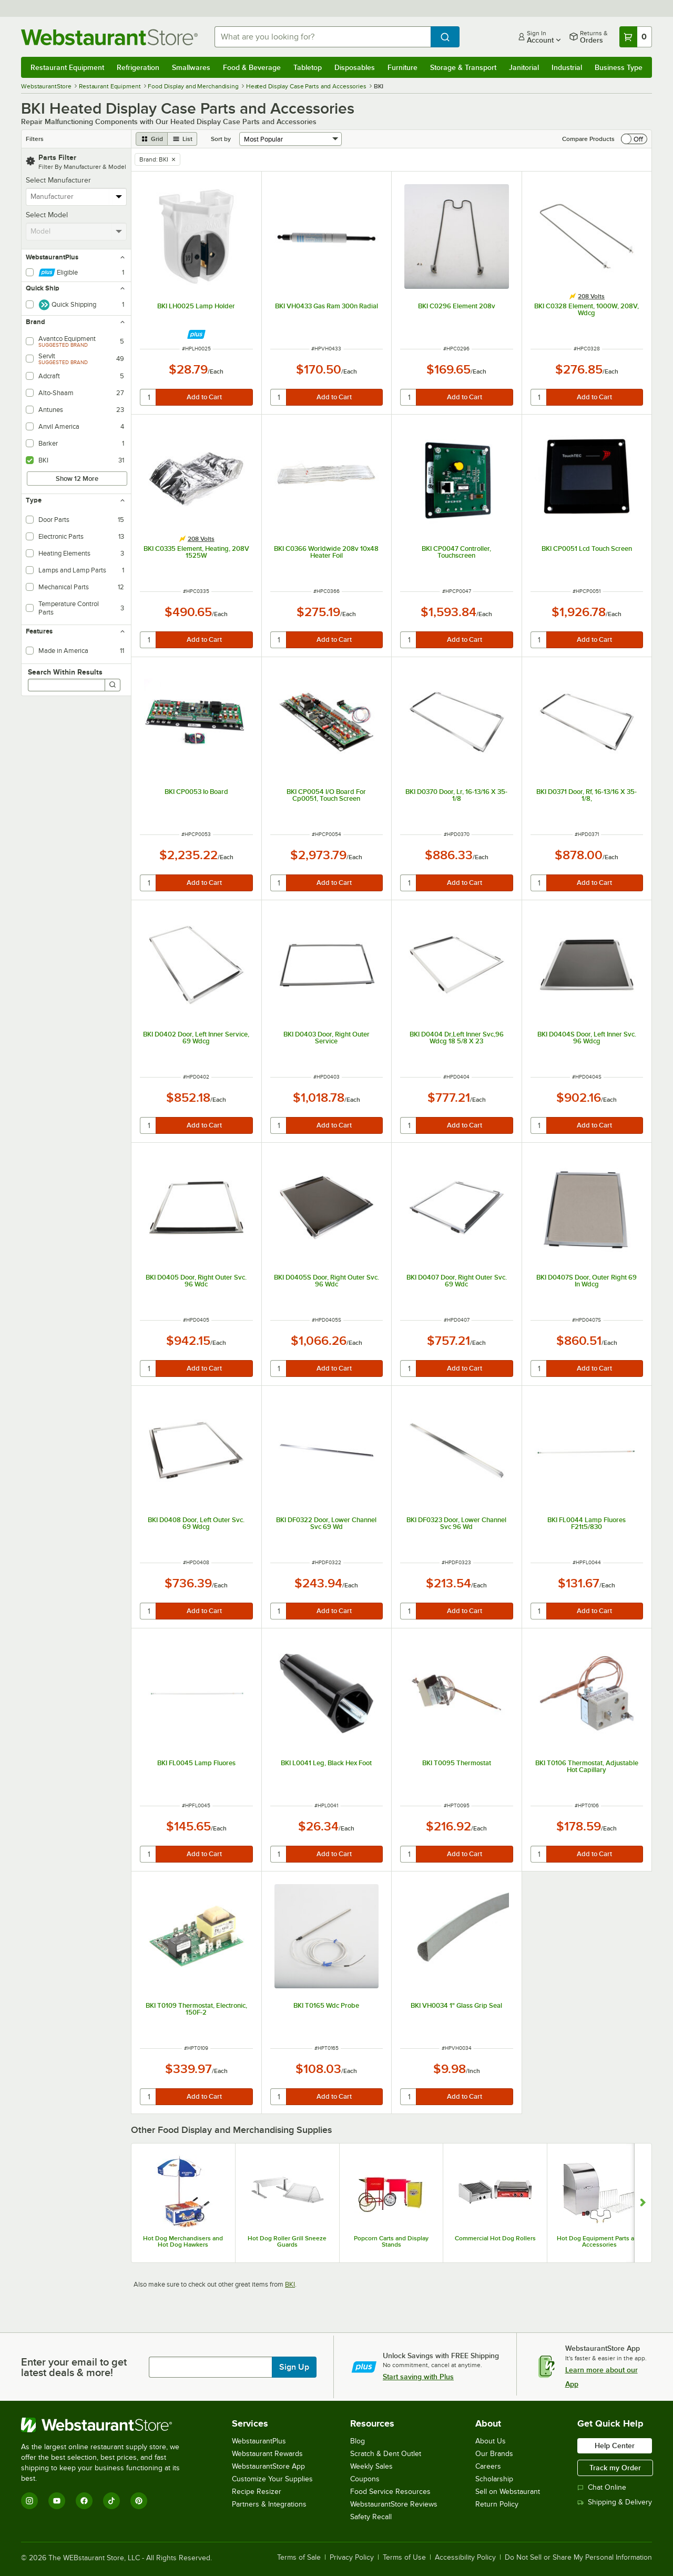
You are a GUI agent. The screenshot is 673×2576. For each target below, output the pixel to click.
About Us (490, 2441)
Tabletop (307, 67)
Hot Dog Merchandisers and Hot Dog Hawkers (183, 2241)
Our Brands (494, 2454)
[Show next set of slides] (642, 2203)
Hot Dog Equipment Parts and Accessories (599, 2241)
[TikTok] (111, 2500)
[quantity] (148, 397)
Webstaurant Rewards (267, 2454)
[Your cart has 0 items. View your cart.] (635, 36)
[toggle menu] (119, 197)
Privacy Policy (352, 2557)
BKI (290, 2284)
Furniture (402, 67)
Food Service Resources (390, 2492)
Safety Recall (371, 2517)
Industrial (567, 67)
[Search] (112, 685)
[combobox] (323, 36)
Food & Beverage (252, 67)
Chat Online (601, 2487)
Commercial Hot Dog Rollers (495, 2238)
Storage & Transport (463, 67)
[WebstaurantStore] (107, 2425)
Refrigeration (138, 67)
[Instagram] (29, 2500)
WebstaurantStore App (268, 2466)
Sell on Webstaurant (507, 2492)
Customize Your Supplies (272, 2479)
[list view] (182, 139)
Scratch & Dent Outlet (385, 2454)
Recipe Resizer (256, 2492)
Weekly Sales (371, 2466)
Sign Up (294, 2367)
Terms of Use (404, 2557)
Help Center (615, 2445)
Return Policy (496, 2504)
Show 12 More (77, 478)
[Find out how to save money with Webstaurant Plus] (196, 334)
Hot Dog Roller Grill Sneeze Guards (287, 2241)
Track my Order (615, 2467)
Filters (35, 139)
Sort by (221, 139)
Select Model (47, 215)
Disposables (354, 67)
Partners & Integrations (269, 2504)
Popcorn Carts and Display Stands (391, 2241)
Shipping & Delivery (614, 2502)
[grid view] (152, 139)
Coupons (365, 2479)
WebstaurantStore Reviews (393, 2504)
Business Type (619, 67)
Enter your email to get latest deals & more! (74, 2367)
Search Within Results (65, 672)
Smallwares (191, 67)
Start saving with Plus (418, 2376)
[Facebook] (84, 2500)
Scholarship (494, 2479)
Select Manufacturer (58, 180)
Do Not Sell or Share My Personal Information (578, 2557)
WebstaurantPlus (259, 2441)
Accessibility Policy (465, 2557)
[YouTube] (56, 2500)
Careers (488, 2466)
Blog (357, 2441)
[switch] (634, 139)
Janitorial (524, 67)
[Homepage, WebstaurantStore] (109, 37)
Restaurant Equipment (67, 67)
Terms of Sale (299, 2557)
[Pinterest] (138, 2500)
